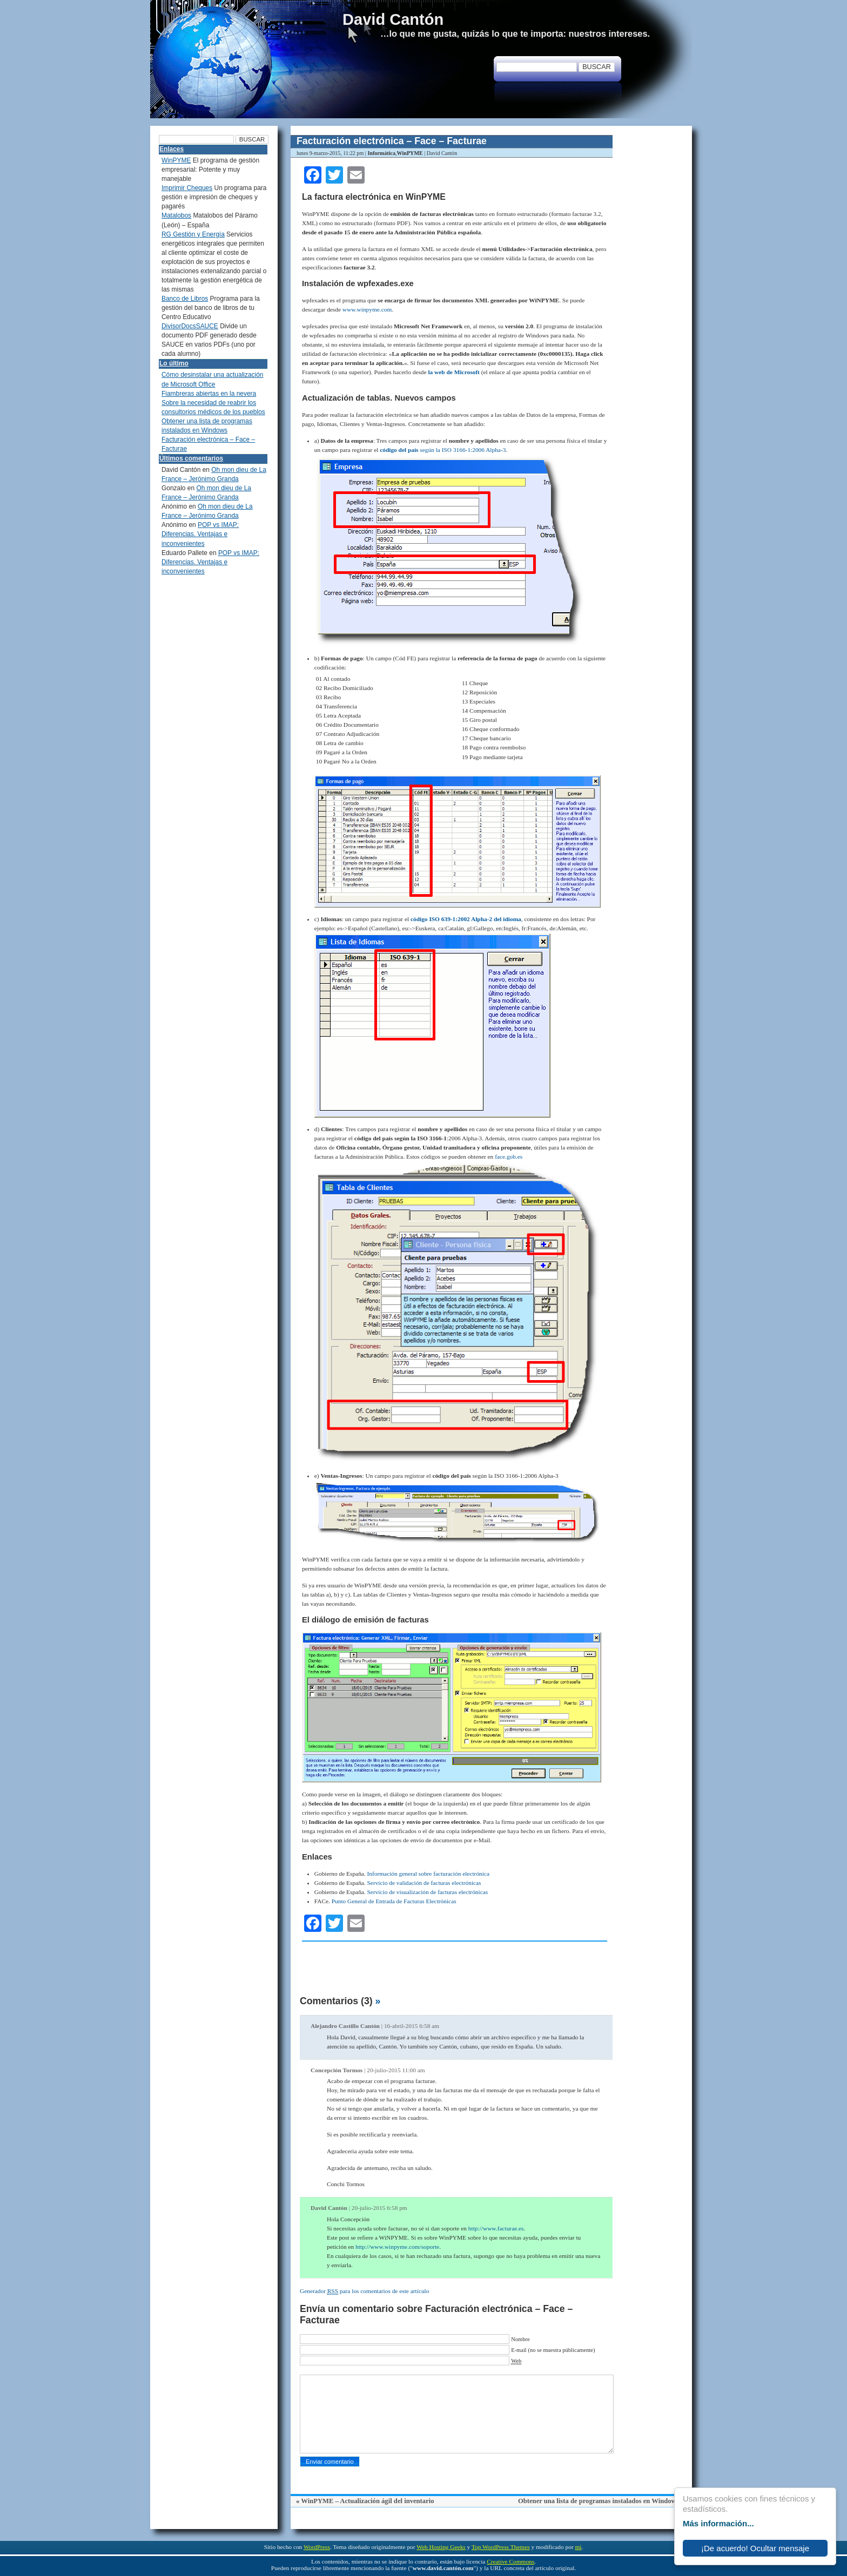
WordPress (317, 2547)
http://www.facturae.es (496, 2228)
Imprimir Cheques (187, 188)
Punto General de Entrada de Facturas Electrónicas (394, 1901)
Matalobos (176, 215)
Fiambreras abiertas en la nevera (209, 393)
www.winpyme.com (367, 309)
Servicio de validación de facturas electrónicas (424, 1882)
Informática (381, 153)
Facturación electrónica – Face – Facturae (392, 141)
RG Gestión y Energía (193, 234)
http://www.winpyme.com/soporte (397, 2246)
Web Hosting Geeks (441, 2547)
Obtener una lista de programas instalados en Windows (598, 2501)
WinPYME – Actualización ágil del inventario (367, 2501)
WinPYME (410, 153)
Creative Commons (510, 2561)
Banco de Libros (185, 298)
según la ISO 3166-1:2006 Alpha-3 (443, 450)
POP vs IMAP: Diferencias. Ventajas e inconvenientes (200, 534)
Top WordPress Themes (501, 2547)
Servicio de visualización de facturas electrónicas (427, 1892)
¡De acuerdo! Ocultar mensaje (755, 2548)
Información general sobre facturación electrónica (428, 1873)
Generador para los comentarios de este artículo (364, 2291)
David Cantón (392, 19)
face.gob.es (508, 1156)
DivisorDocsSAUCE (190, 326)
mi (578, 2547)
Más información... (718, 2523)
